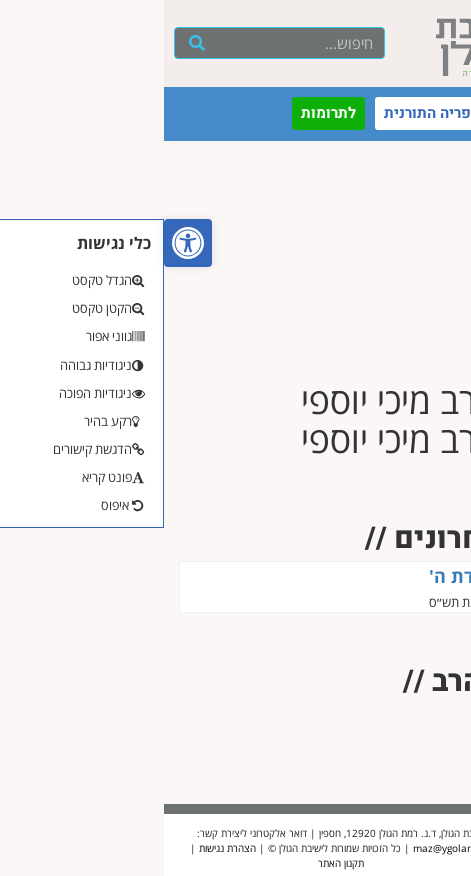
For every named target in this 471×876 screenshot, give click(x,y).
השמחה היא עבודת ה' (351, 576)
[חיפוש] (33, 43)
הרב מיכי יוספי (397, 602)
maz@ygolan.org (288, 848)
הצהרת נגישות (63, 848)
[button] (24, 243)
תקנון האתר (177, 863)
